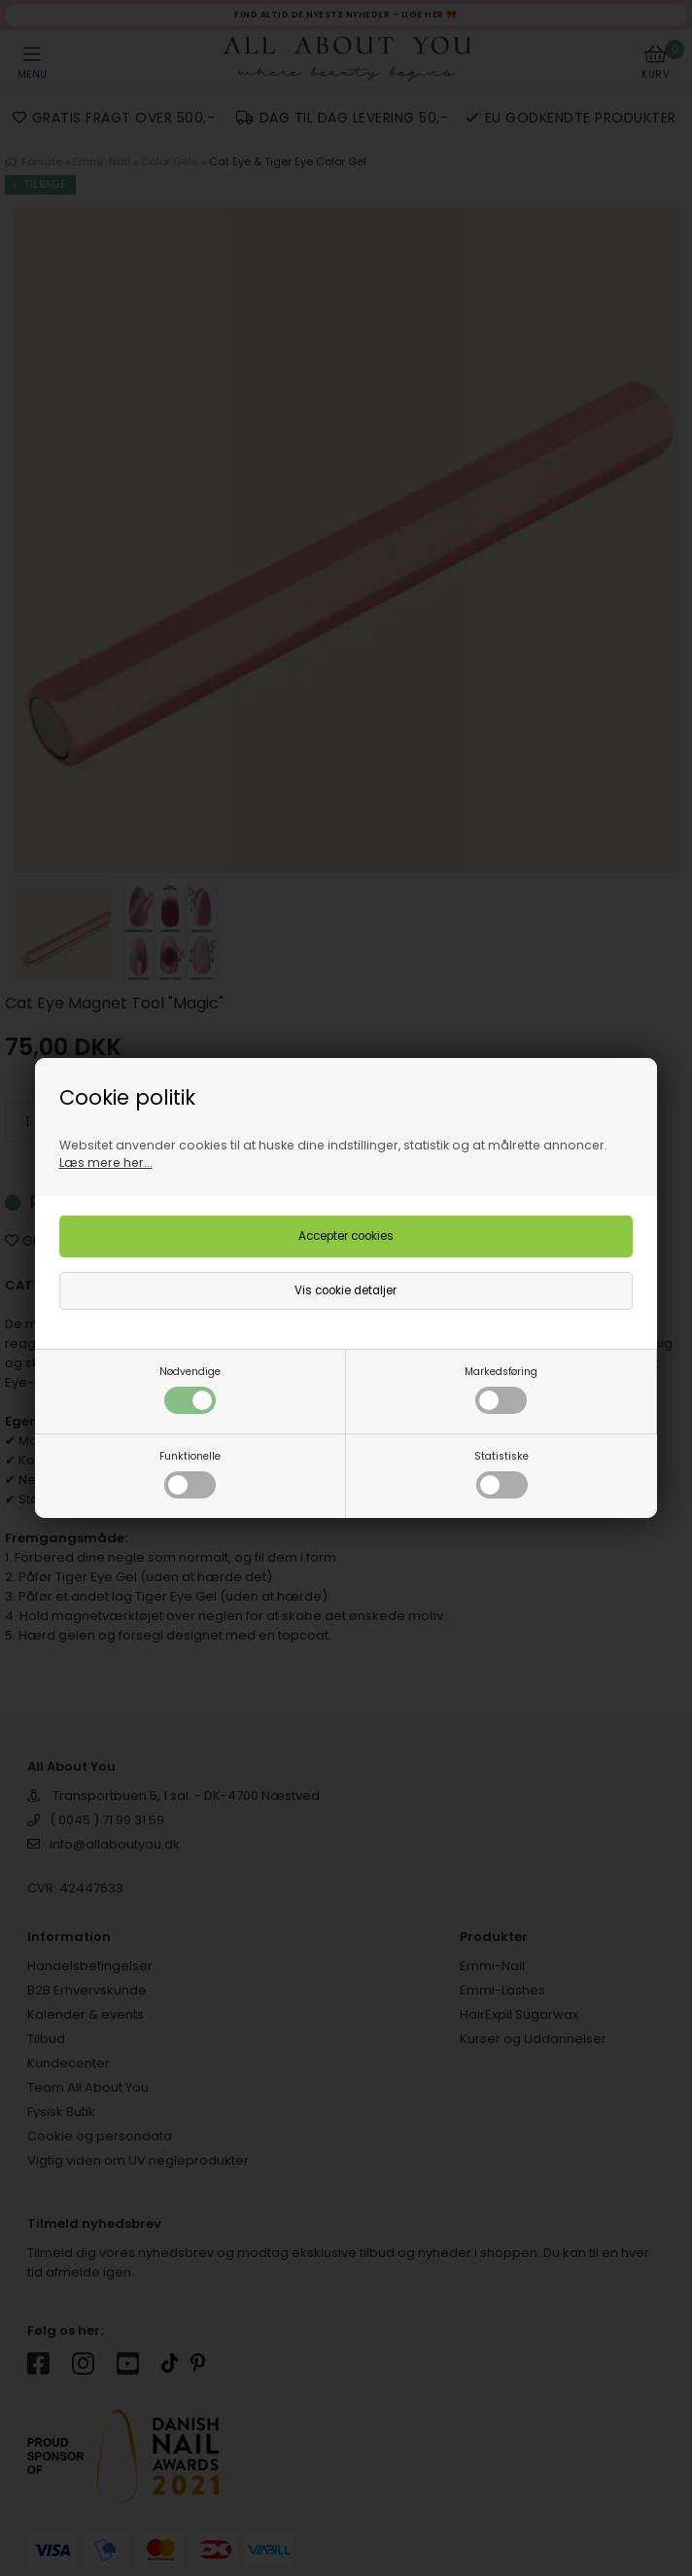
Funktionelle (190, 1474)
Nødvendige (190, 1389)
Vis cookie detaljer (345, 1290)
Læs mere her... (106, 1162)
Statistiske (501, 1474)
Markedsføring (501, 1389)
